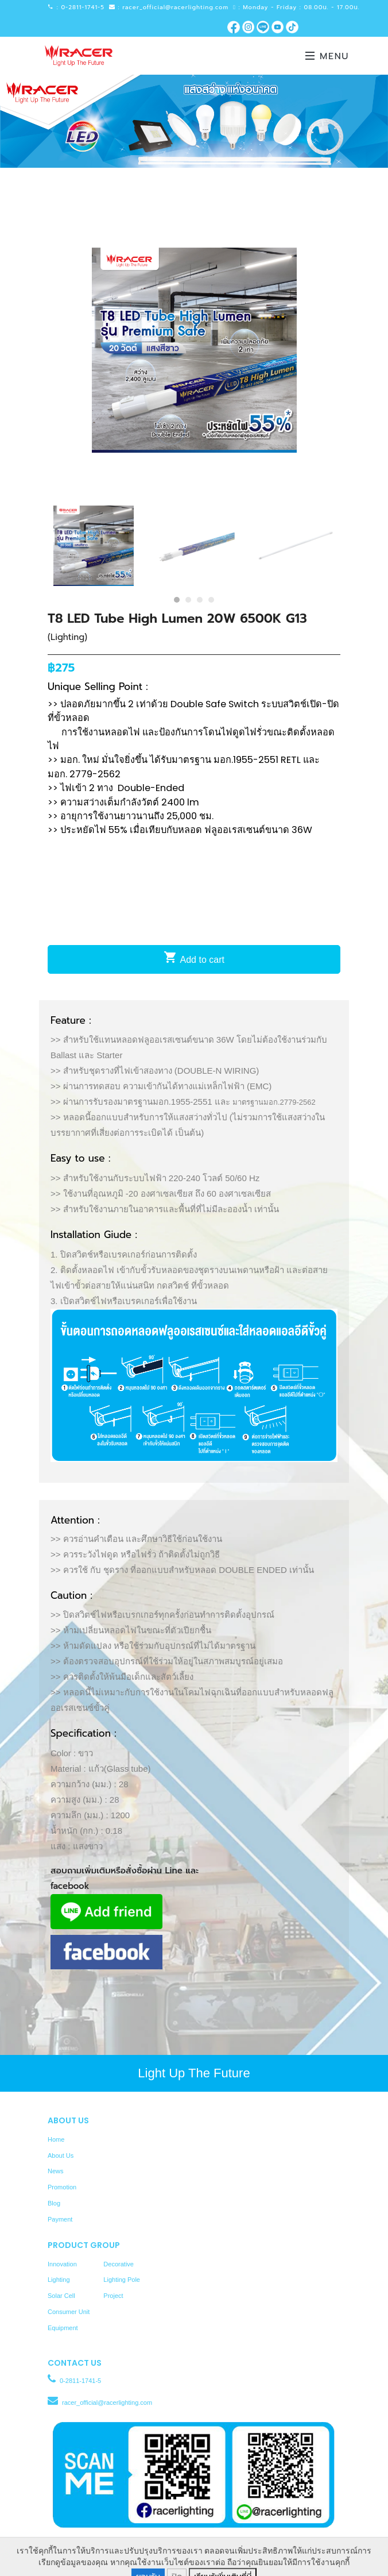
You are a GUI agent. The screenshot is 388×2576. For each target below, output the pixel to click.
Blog (54, 2203)
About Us (60, 2155)
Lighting (59, 2279)
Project (113, 2295)
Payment (60, 2219)
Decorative (118, 2264)
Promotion (62, 2187)
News (56, 2171)
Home (56, 2139)
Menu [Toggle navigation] (327, 56)
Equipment (63, 2327)
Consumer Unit (69, 2311)
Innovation (62, 2264)
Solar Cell (61, 2295)
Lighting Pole (121, 2279)
